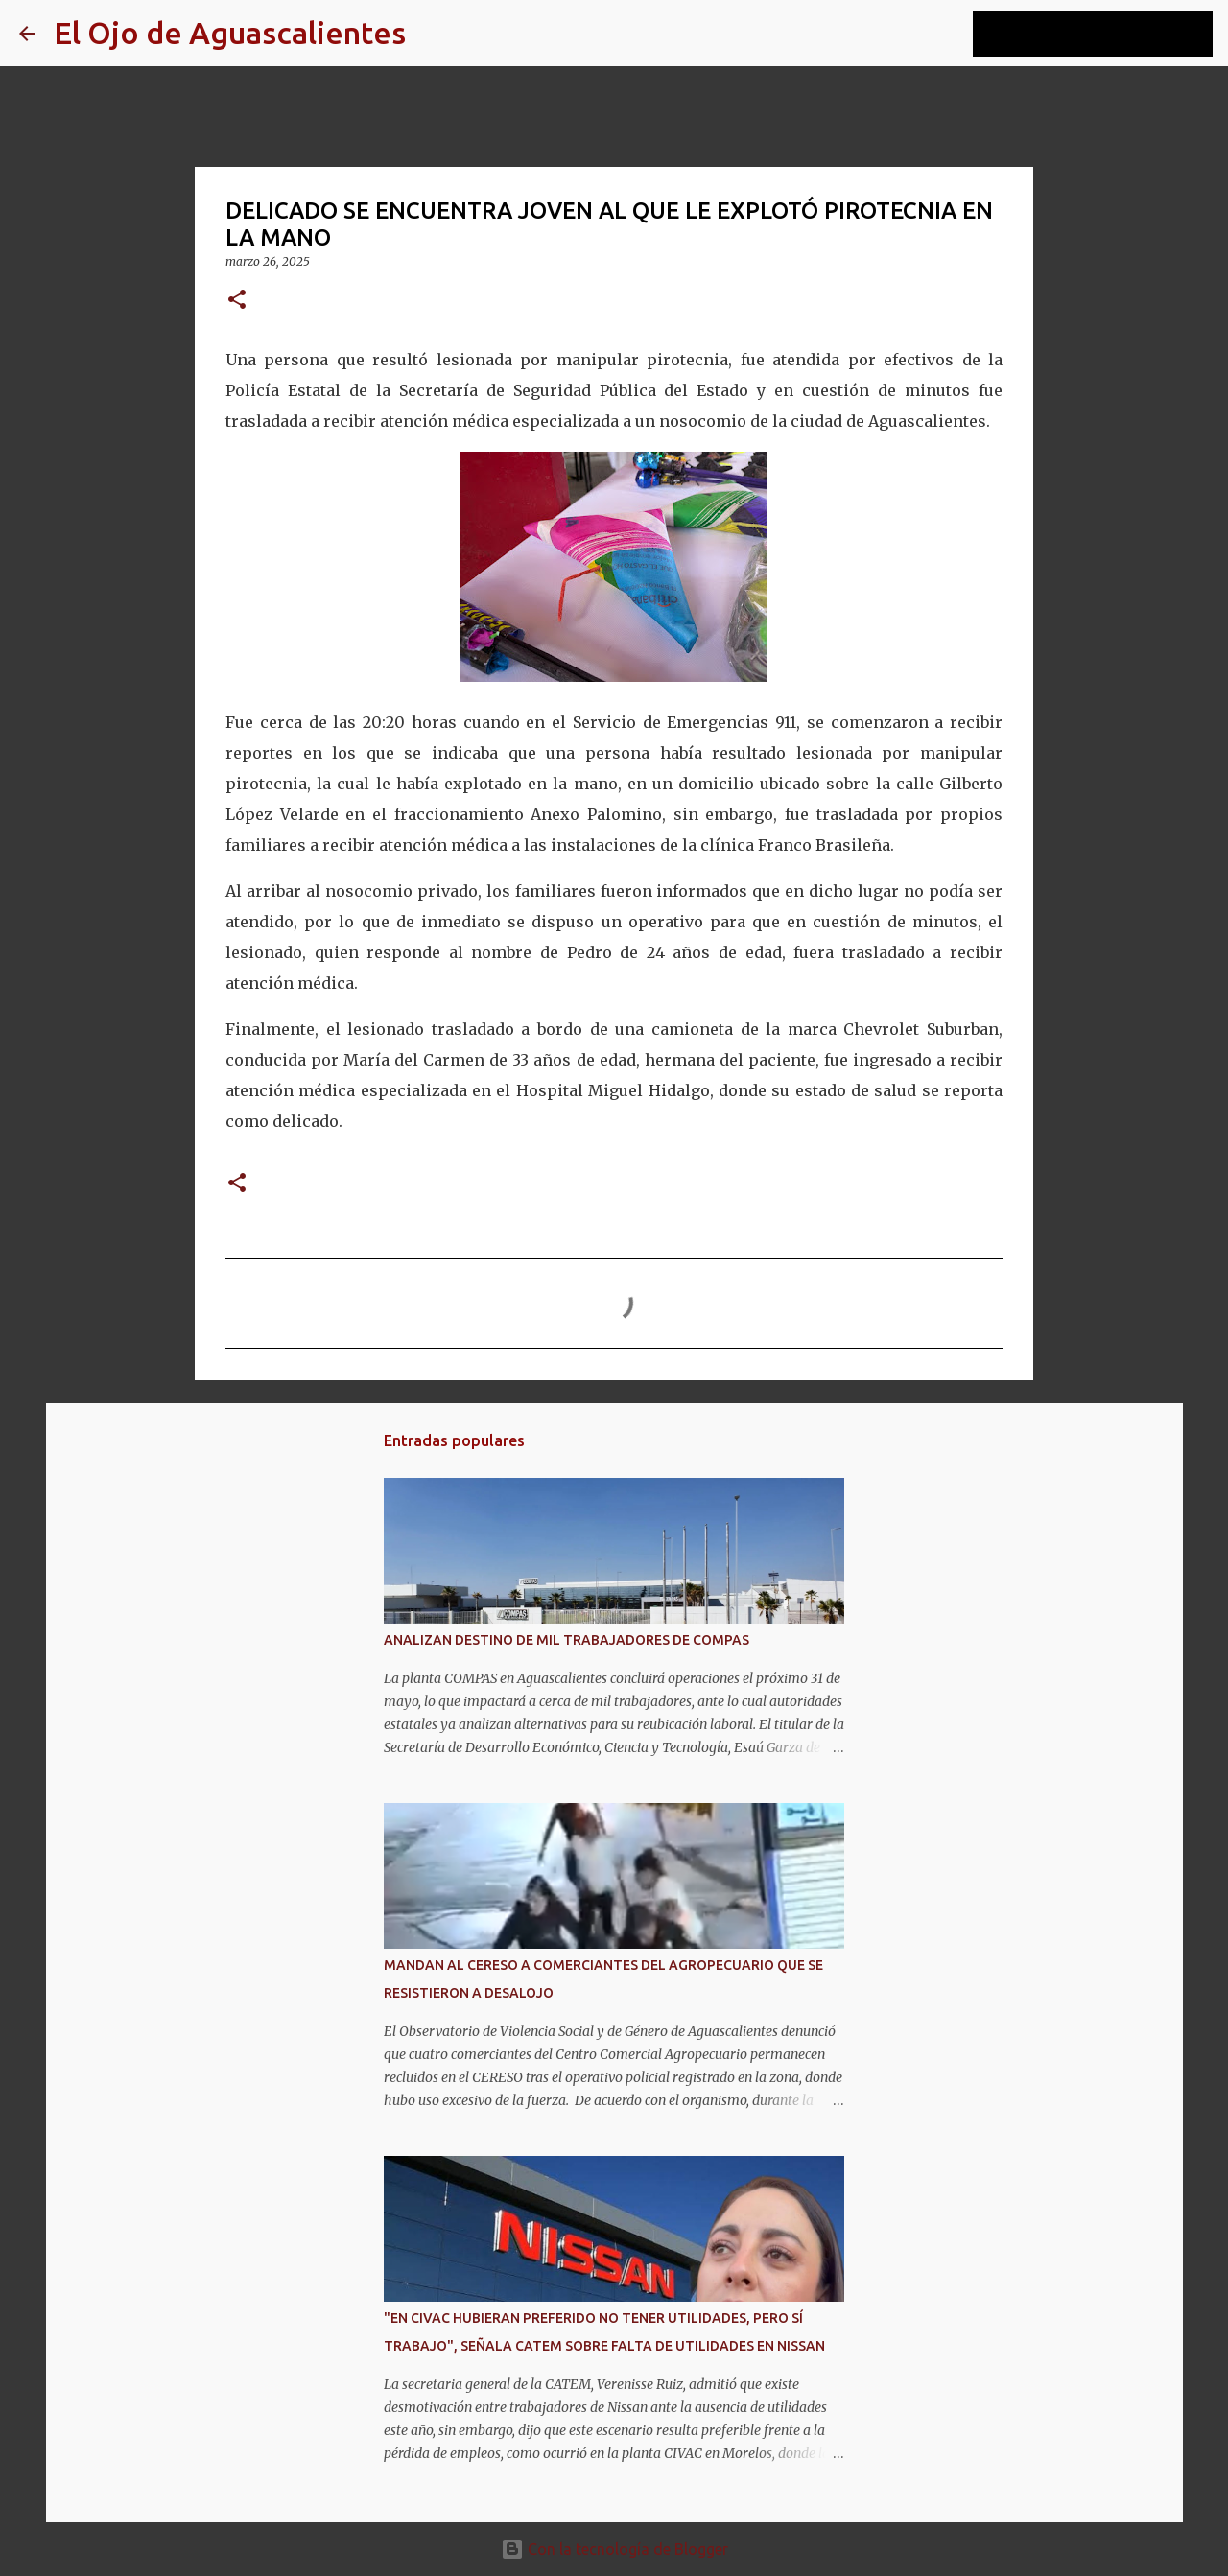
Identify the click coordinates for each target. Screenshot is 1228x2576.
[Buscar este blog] (1112, 34)
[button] (236, 301)
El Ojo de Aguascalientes (230, 32)
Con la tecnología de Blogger (614, 2549)
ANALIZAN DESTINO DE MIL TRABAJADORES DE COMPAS (566, 1640)
